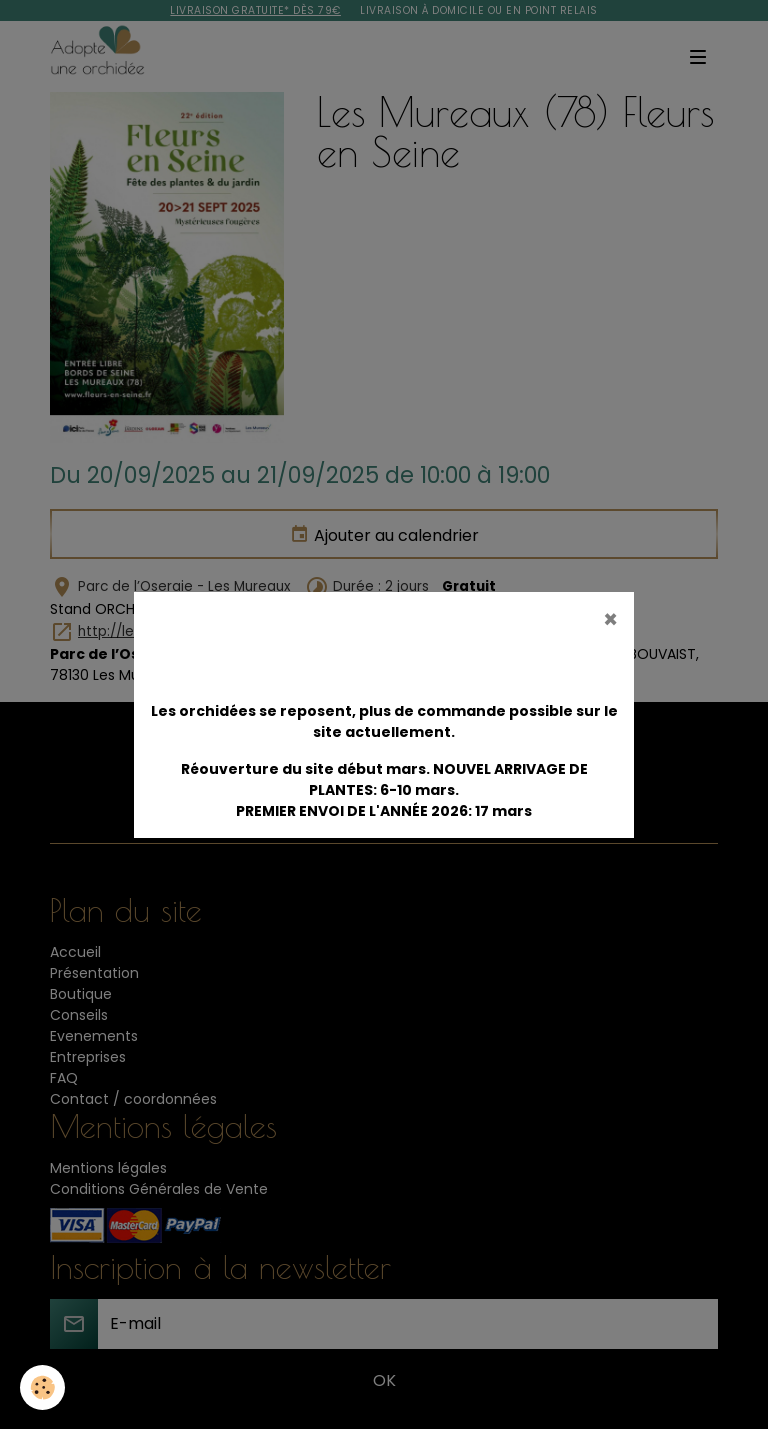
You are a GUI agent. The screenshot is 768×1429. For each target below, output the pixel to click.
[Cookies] (42, 1387)
